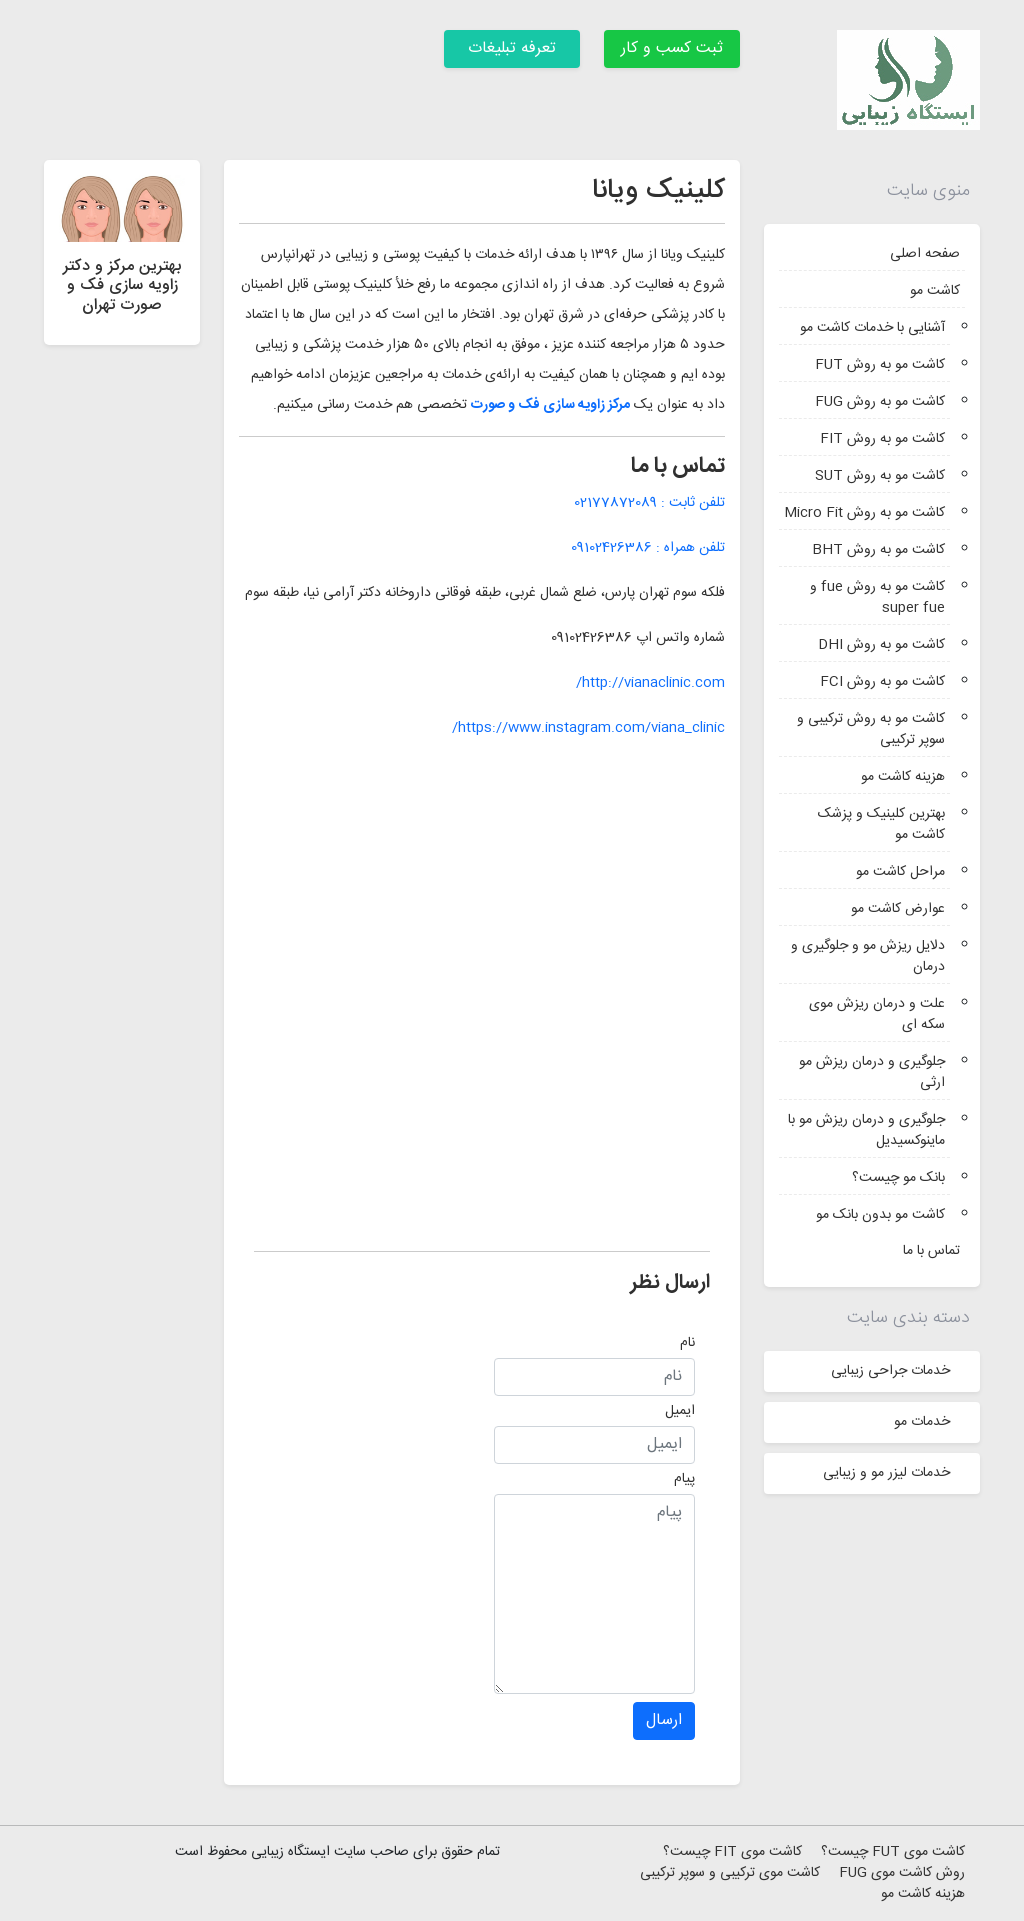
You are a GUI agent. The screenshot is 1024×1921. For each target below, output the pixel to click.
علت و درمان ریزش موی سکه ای (877, 1014)
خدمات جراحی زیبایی (890, 1371)
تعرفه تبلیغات (512, 48)
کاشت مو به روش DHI (881, 645)
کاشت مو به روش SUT (880, 476)
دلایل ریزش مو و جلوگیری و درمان (868, 956)
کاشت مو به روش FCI (882, 682)
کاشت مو (935, 291)
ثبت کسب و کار (672, 48)
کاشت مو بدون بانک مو (880, 1215)
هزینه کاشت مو (903, 777)
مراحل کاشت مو (900, 872)
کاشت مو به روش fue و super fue (877, 597)
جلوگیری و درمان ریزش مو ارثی (872, 1072)
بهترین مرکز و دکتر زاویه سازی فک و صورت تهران (122, 285)
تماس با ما (931, 1251)
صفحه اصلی (925, 254)
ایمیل (680, 1411)
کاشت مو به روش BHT (878, 550)
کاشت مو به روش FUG (880, 402)
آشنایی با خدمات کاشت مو (872, 328)
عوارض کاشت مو (898, 909)
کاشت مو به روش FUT (880, 365)
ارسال (664, 1720)
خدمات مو (922, 1422)
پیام (684, 1479)
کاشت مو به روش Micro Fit (864, 513)
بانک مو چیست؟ (898, 1178)
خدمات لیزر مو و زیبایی (886, 1473)
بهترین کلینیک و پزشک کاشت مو (881, 824)
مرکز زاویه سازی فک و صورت (550, 405)
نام (687, 1343)
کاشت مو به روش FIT (882, 439)
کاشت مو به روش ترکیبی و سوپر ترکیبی (871, 729)
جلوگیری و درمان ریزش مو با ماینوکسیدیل (866, 1130)
